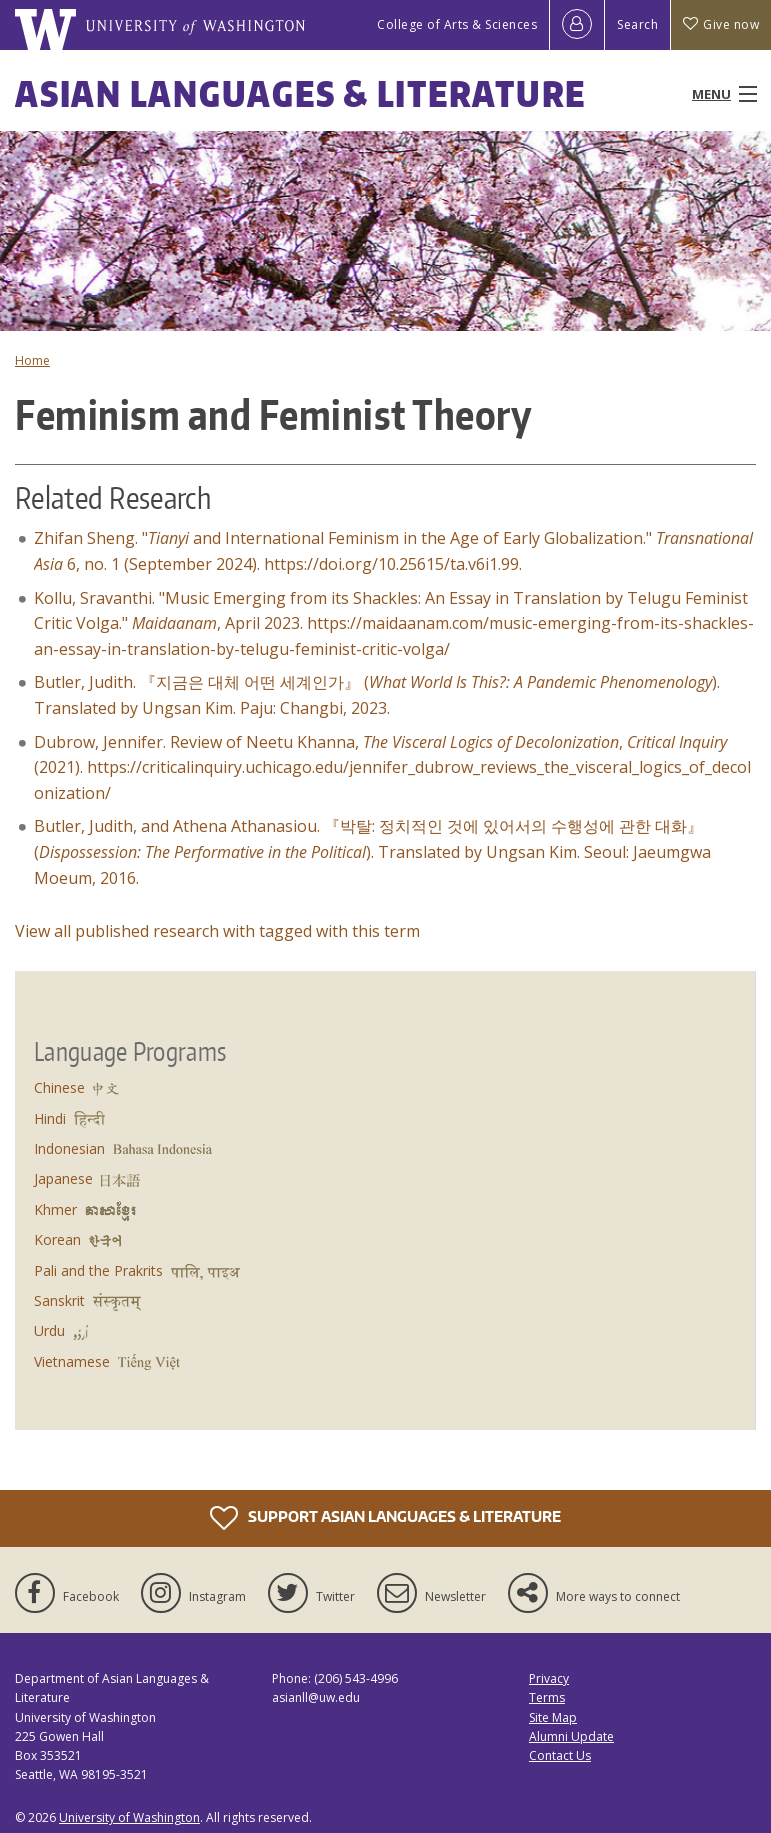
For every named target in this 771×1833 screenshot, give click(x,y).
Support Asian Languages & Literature (385, 1518)
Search (637, 24)
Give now (721, 24)
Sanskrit (59, 1300)
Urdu (49, 1330)
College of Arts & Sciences (457, 24)
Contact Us (560, 1755)
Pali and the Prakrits (98, 1270)
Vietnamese (72, 1361)
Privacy (549, 1678)
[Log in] (577, 25)
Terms (547, 1697)
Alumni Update (571, 1736)
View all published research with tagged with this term (217, 931)
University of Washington (129, 1817)
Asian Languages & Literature (300, 93)
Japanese (63, 1178)
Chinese (59, 1087)
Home (32, 360)
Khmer (55, 1209)
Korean (57, 1239)
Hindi (50, 1118)
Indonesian (69, 1148)
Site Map (553, 1717)
